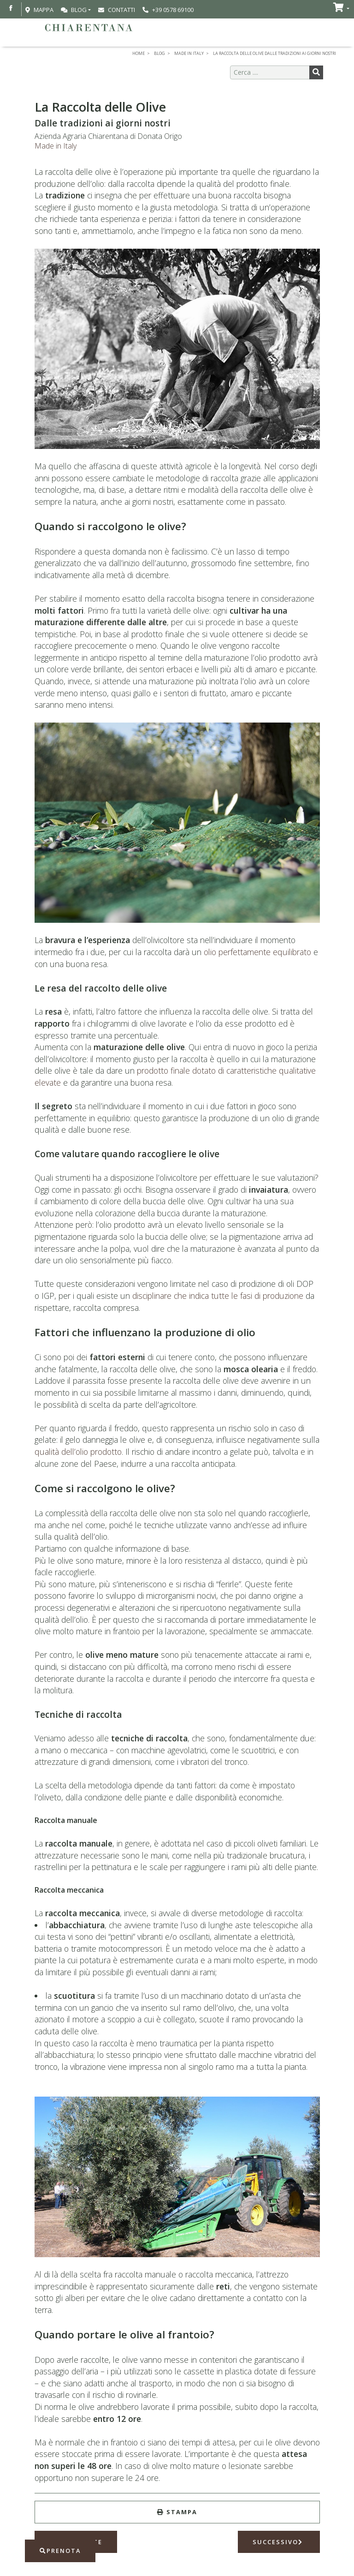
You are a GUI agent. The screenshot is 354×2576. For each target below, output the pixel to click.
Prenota (60, 2550)
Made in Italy (56, 146)
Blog (74, 10)
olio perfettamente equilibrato (257, 951)
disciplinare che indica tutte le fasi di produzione (217, 1295)
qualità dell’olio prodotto (78, 1451)
